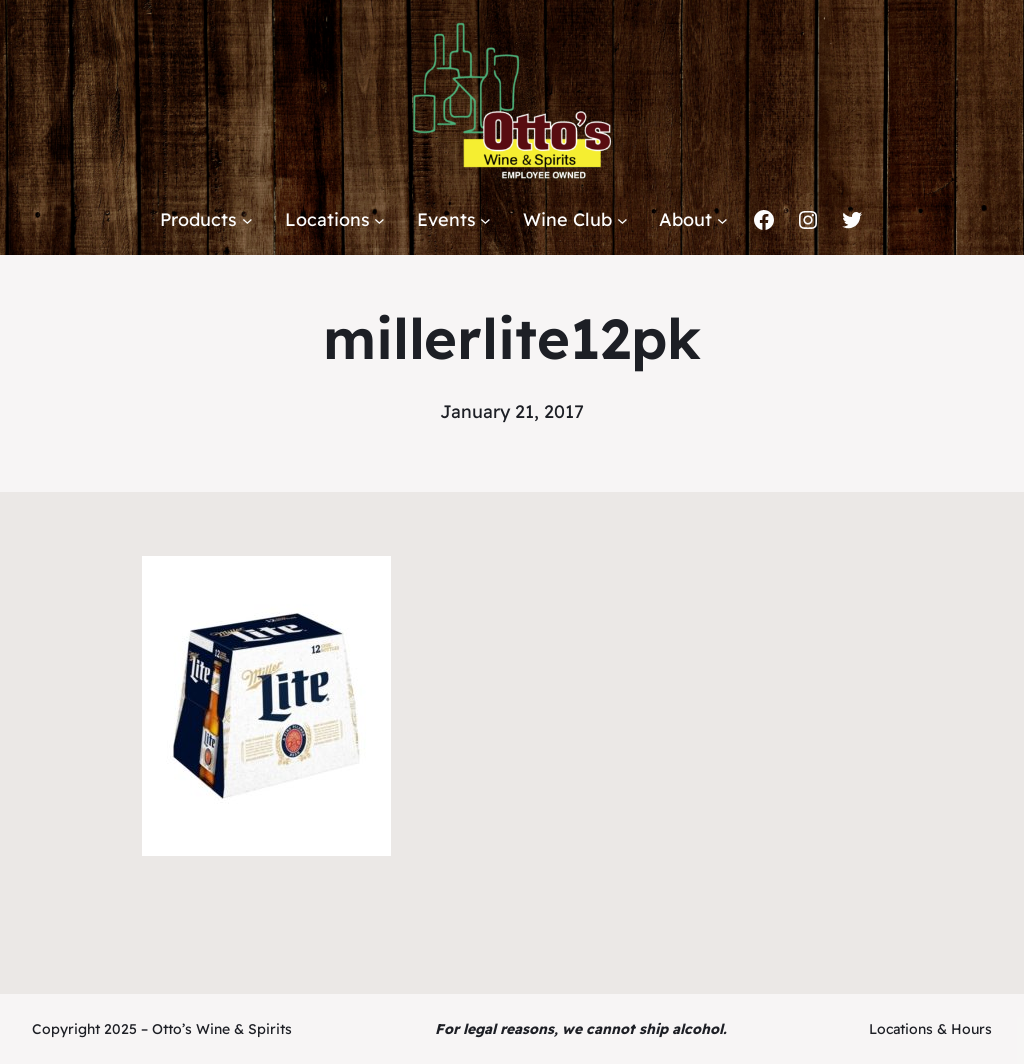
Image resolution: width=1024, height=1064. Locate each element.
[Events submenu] (485, 220)
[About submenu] (722, 220)
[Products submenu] (247, 220)
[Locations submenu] (379, 220)
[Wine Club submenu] (622, 220)
